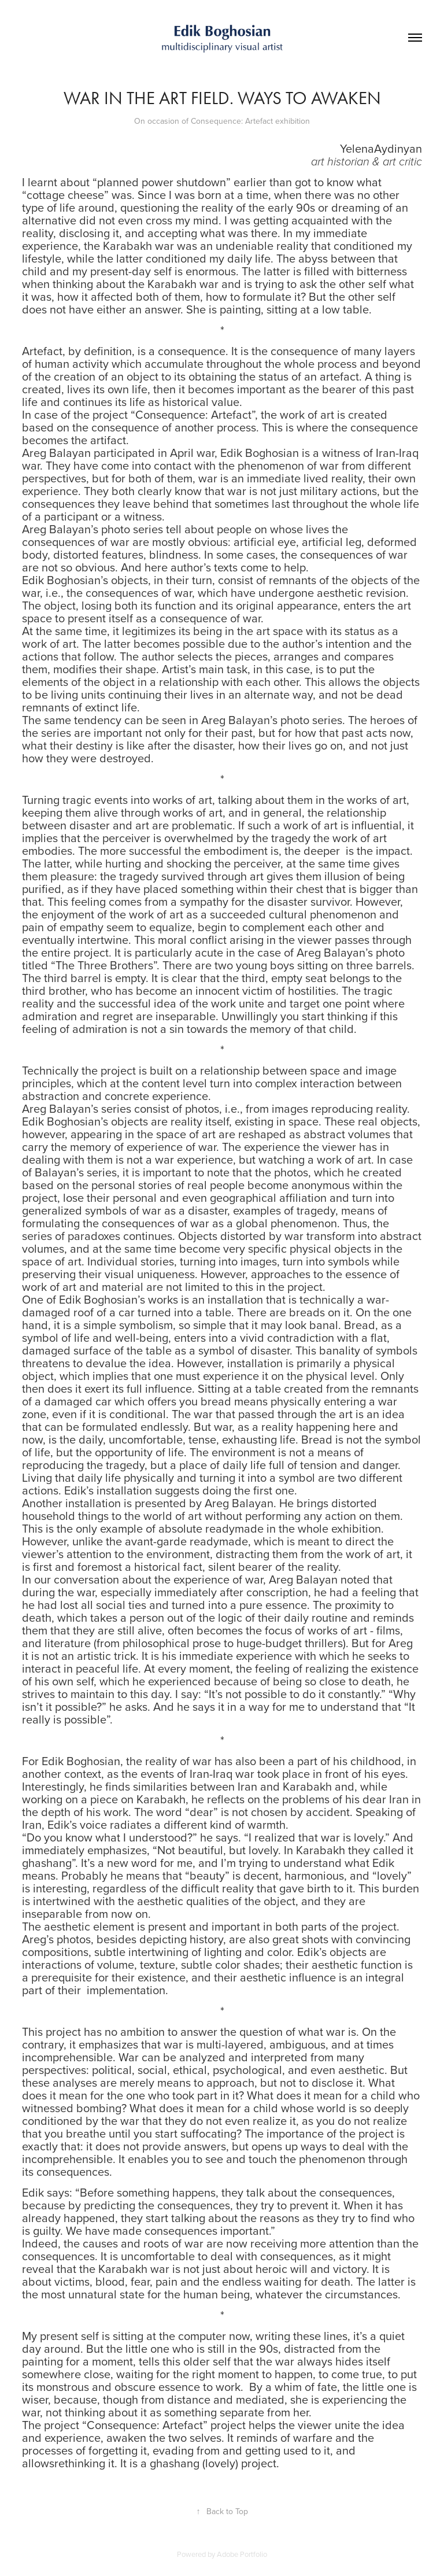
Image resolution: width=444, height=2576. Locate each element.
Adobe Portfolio (242, 2554)
